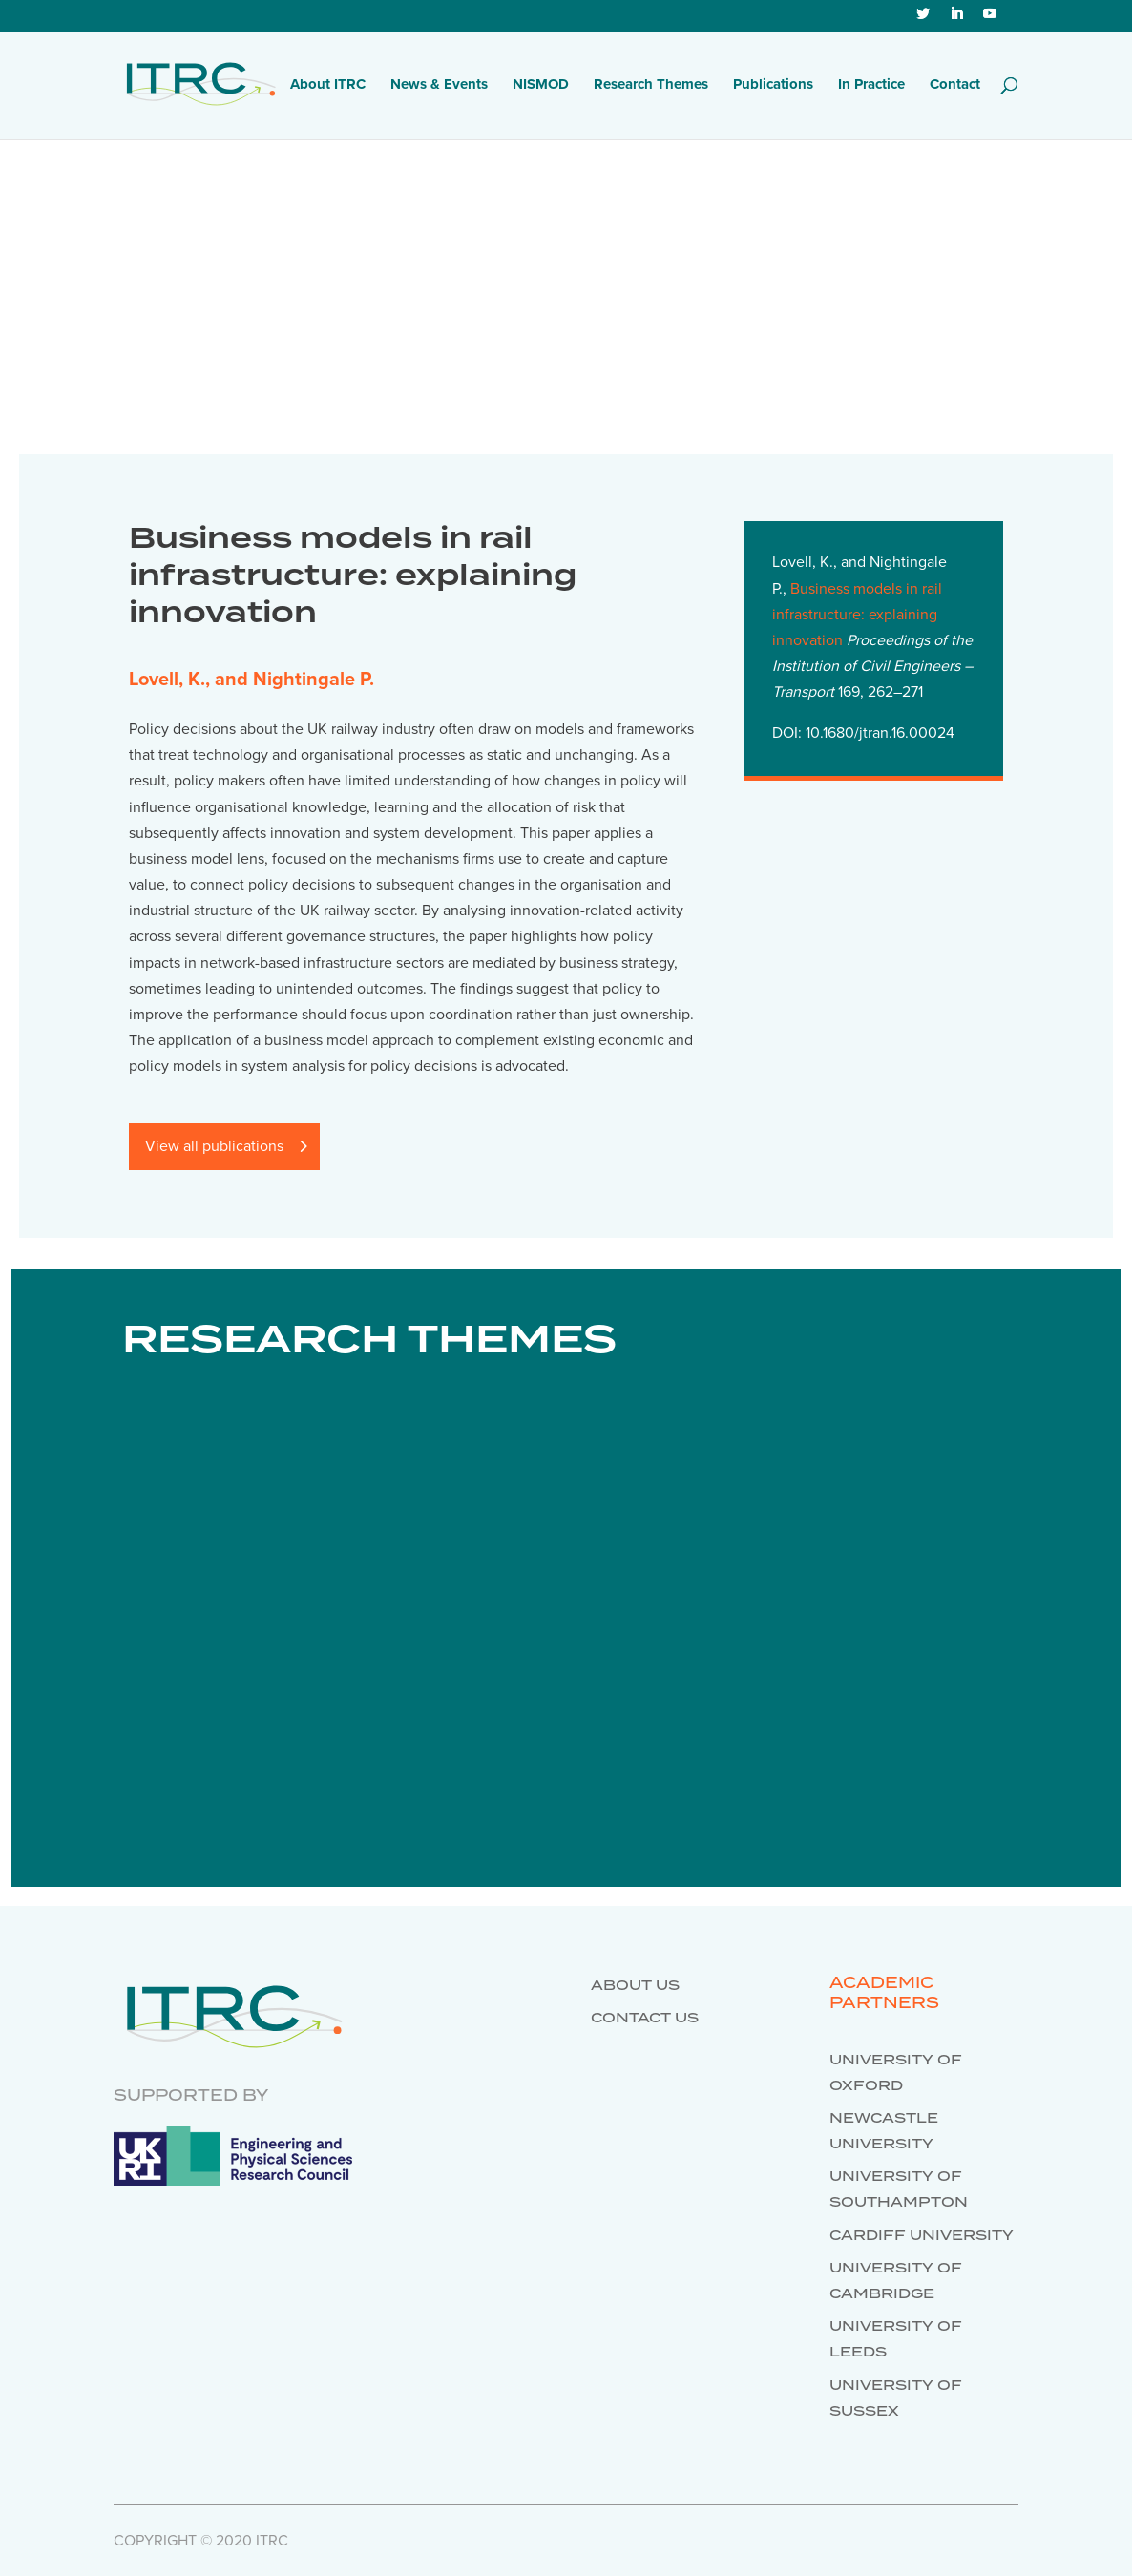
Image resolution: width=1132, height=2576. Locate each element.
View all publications (214, 1146)
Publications (773, 85)
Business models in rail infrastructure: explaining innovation (857, 614)
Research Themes (651, 85)
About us (635, 1986)
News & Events (439, 85)
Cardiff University (921, 2236)
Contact (955, 85)
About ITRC (328, 85)
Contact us (645, 2018)
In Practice (871, 85)
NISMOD (541, 85)
